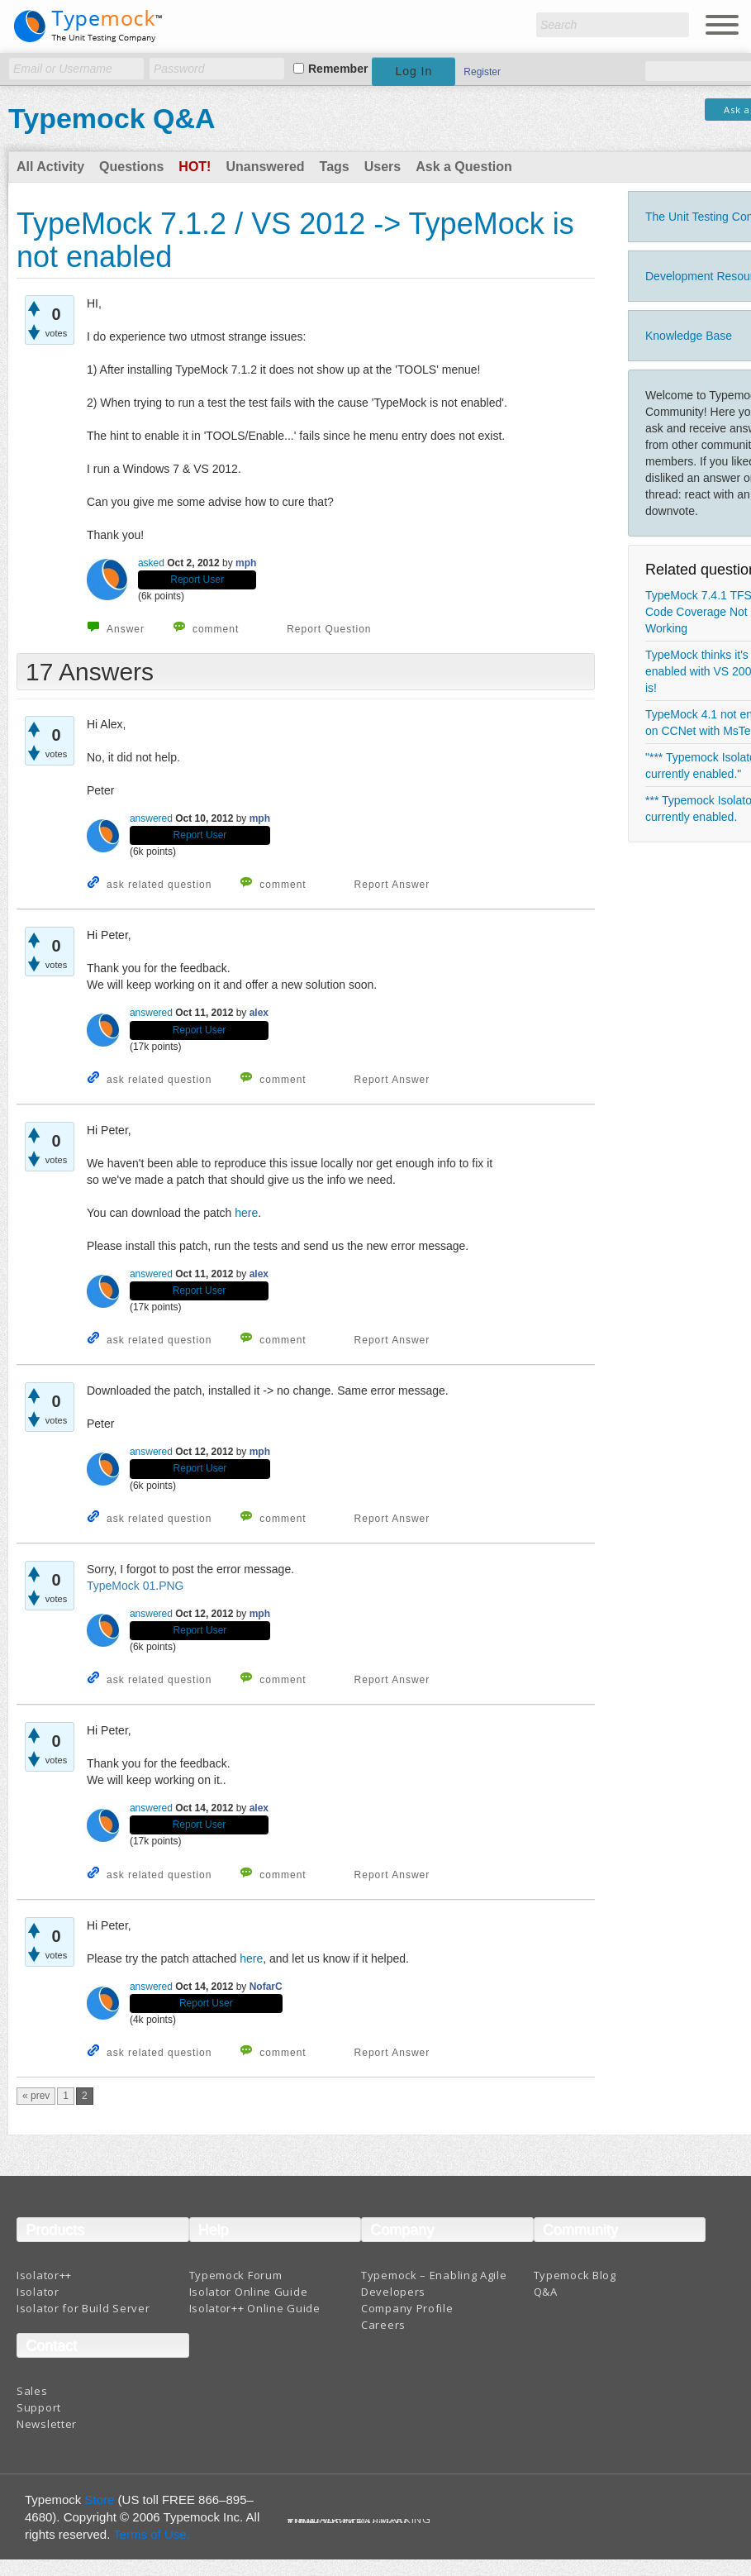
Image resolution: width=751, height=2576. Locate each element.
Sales (32, 2390)
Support (39, 2407)
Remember (338, 68)
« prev (36, 2095)
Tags (334, 167)
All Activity (50, 167)
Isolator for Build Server (83, 2308)
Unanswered (265, 167)
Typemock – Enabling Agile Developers (434, 2283)
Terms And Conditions (348, 2522)
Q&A (546, 2291)
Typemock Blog (575, 2275)
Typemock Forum (236, 2275)
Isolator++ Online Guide (255, 2308)
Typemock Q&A (112, 118)
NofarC (266, 1986)
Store (100, 2500)
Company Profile (407, 2308)
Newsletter (47, 2423)
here (246, 1212)
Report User (197, 579)
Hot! (194, 167)
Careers (383, 2324)
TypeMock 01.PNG (135, 1585)
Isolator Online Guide (248, 2291)
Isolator (38, 2291)
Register (482, 72)
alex (259, 1012)
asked (151, 563)
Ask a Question (463, 167)
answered (151, 818)
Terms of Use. (151, 2534)
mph (245, 563)
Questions (131, 167)
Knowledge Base (688, 335)
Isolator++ (44, 2275)
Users (382, 167)
